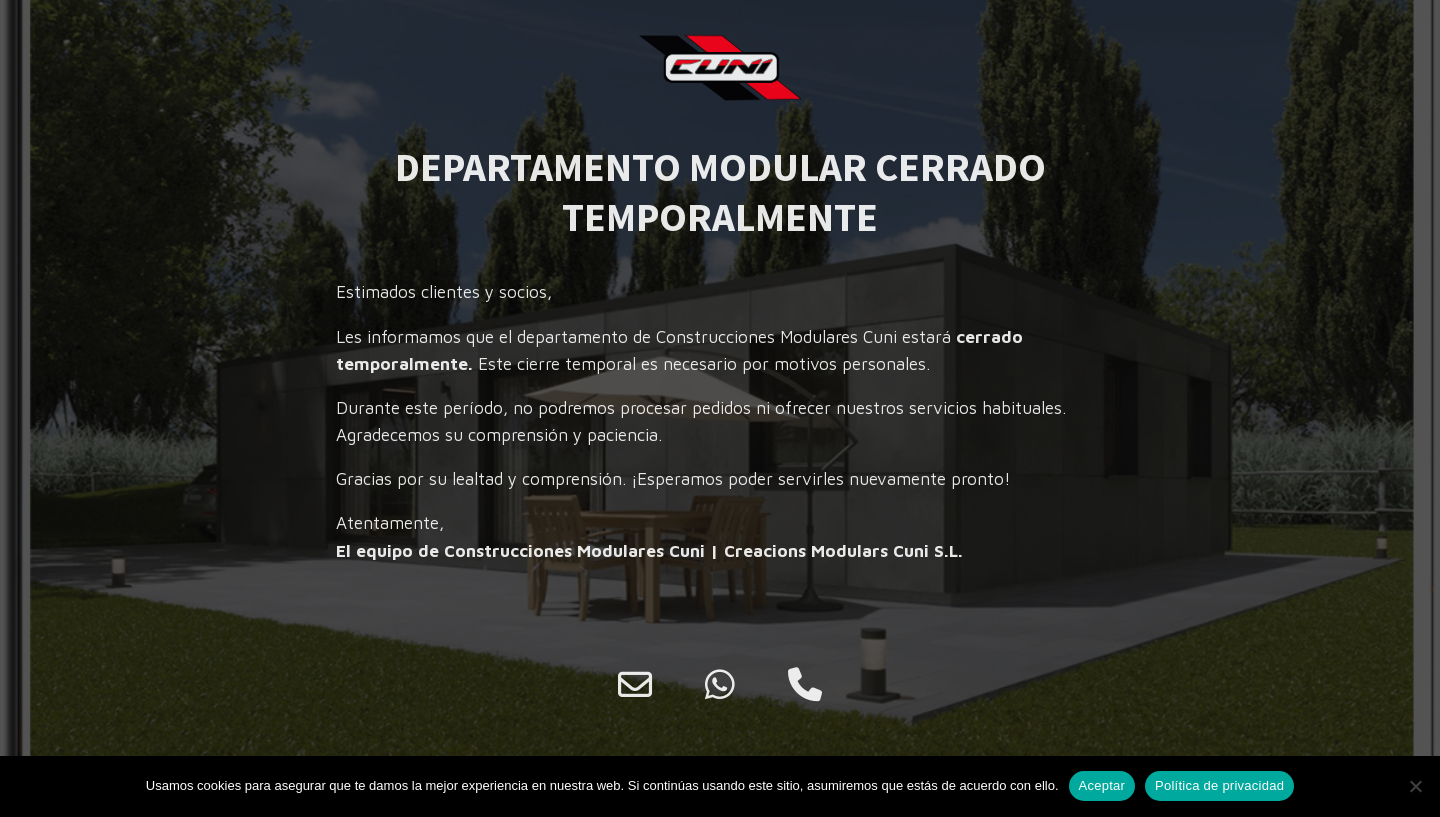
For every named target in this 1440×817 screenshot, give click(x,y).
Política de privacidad (1219, 785)
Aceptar (1102, 785)
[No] (1415, 786)
